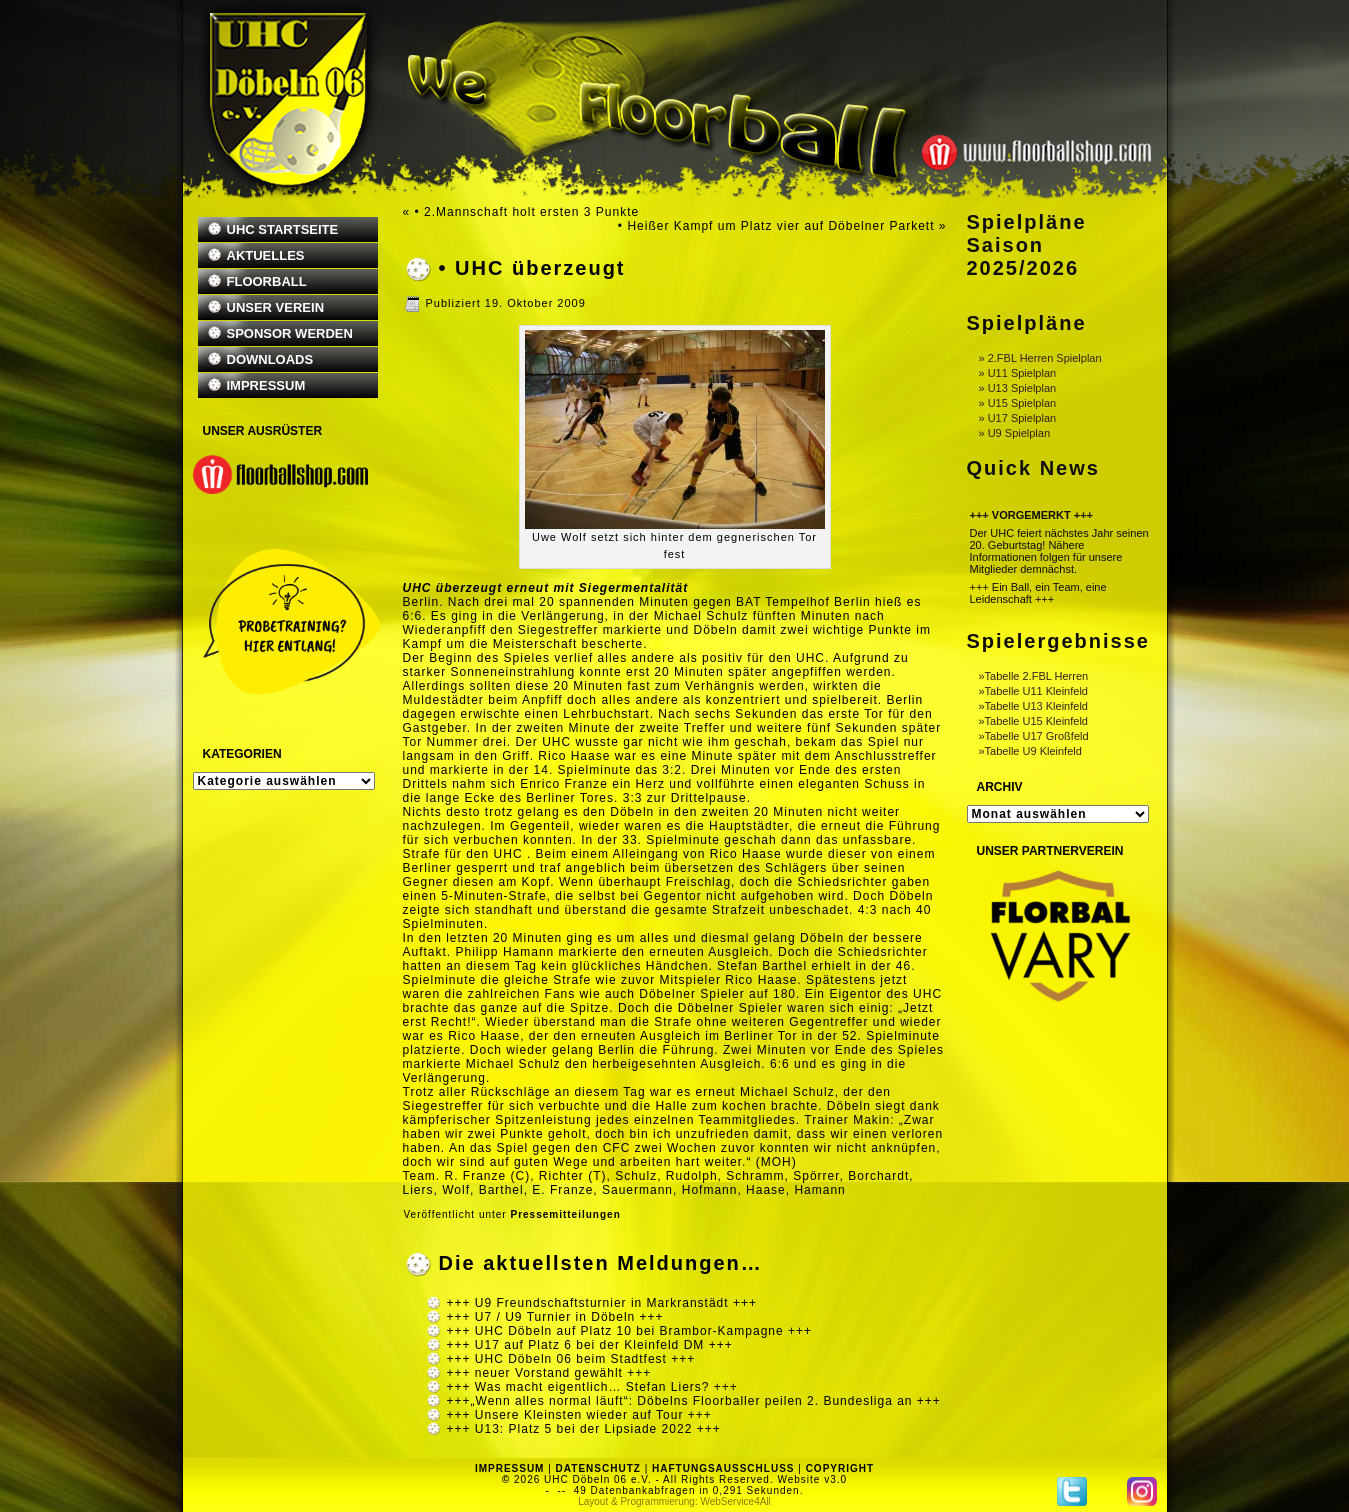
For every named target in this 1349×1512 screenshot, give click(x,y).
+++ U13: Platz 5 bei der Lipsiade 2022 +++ (584, 1429)
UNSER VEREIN (276, 307)
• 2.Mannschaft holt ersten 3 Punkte (527, 212)
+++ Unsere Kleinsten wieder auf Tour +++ (579, 1415)
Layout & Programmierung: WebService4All (674, 1501)
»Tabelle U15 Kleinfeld (1033, 721)
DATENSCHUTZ (598, 1468)
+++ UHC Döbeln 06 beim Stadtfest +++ (571, 1359)
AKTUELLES (266, 255)
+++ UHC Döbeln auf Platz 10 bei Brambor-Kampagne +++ (630, 1331)
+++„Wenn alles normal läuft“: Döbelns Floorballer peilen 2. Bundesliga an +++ (694, 1401)
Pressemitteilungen (565, 1214)
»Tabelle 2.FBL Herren (1034, 676)
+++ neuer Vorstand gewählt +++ (549, 1373)
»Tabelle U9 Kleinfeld (1030, 751)
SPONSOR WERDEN (290, 333)
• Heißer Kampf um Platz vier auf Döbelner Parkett (776, 226)
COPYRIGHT (840, 1468)
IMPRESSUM (266, 385)
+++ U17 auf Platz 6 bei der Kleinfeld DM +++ (590, 1345)
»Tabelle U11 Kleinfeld (1033, 691)
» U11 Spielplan (1018, 373)
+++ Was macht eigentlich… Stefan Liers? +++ (592, 1387)
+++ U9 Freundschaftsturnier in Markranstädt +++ (602, 1303)
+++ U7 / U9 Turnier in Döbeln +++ (555, 1317)
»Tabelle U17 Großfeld (1034, 736)
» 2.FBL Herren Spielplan (1040, 358)
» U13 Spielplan (1018, 388)
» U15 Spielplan (1018, 403)
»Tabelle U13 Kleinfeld (1033, 706)
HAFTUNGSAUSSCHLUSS (723, 1468)
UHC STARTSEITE (283, 229)
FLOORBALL (267, 281)
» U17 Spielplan (1018, 418)
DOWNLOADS (270, 359)
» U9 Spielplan (1015, 433)
